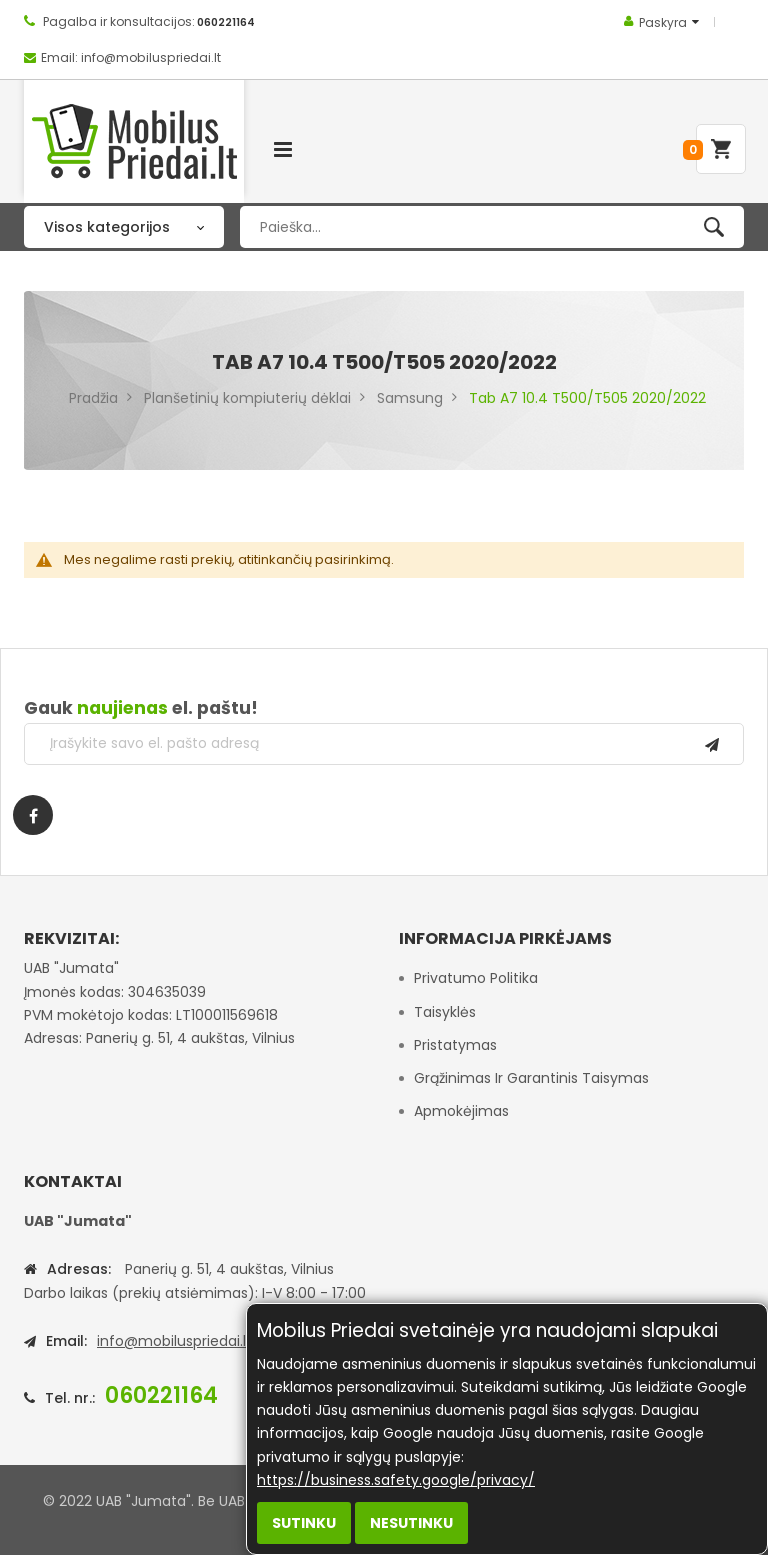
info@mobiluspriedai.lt (174, 1341)
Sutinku (304, 1523)
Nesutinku (411, 1523)
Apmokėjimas (461, 1111)
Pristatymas (455, 1045)
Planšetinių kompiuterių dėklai (247, 398)
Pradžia (93, 398)
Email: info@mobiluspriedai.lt (131, 57)
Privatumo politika (476, 978)
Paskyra (663, 22)
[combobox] (492, 227)
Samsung (410, 398)
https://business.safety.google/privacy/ (396, 1480)
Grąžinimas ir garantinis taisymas (531, 1078)
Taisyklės (445, 1012)
